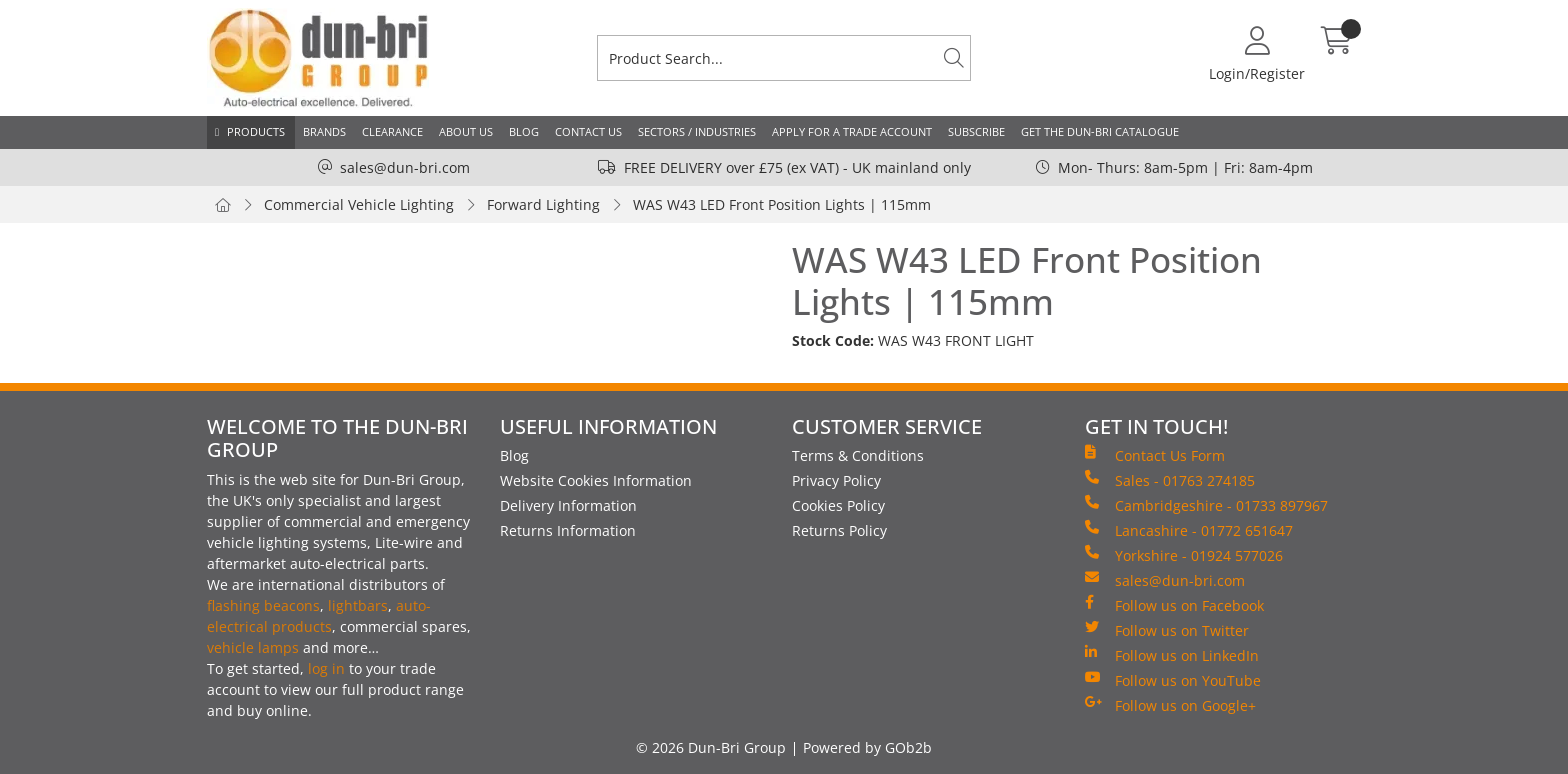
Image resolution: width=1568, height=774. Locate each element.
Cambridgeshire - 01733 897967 (1206, 505)
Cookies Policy (838, 505)
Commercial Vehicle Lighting (359, 204)
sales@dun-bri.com (405, 167)
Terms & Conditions (858, 455)
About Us (466, 131)
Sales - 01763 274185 (1170, 480)
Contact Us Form (1155, 455)
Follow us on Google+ (1170, 705)
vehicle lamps (253, 647)
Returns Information (568, 530)
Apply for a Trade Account (852, 131)
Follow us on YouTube (1173, 680)
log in (326, 668)
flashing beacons (263, 605)
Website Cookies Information (596, 480)
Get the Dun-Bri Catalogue (1100, 131)
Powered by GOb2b (867, 747)
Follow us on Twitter (1167, 630)
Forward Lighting (543, 204)
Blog (524, 131)
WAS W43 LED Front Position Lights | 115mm (782, 204)
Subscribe (976, 131)
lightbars (358, 605)
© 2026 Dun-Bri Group (711, 747)
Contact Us (588, 131)
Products (256, 131)
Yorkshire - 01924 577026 (1184, 555)
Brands (324, 131)
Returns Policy (839, 530)
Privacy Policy (836, 480)
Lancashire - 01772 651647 (1189, 530)
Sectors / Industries (697, 131)
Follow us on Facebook (1174, 605)
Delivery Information (568, 505)
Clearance (392, 131)
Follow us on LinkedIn (1172, 655)
